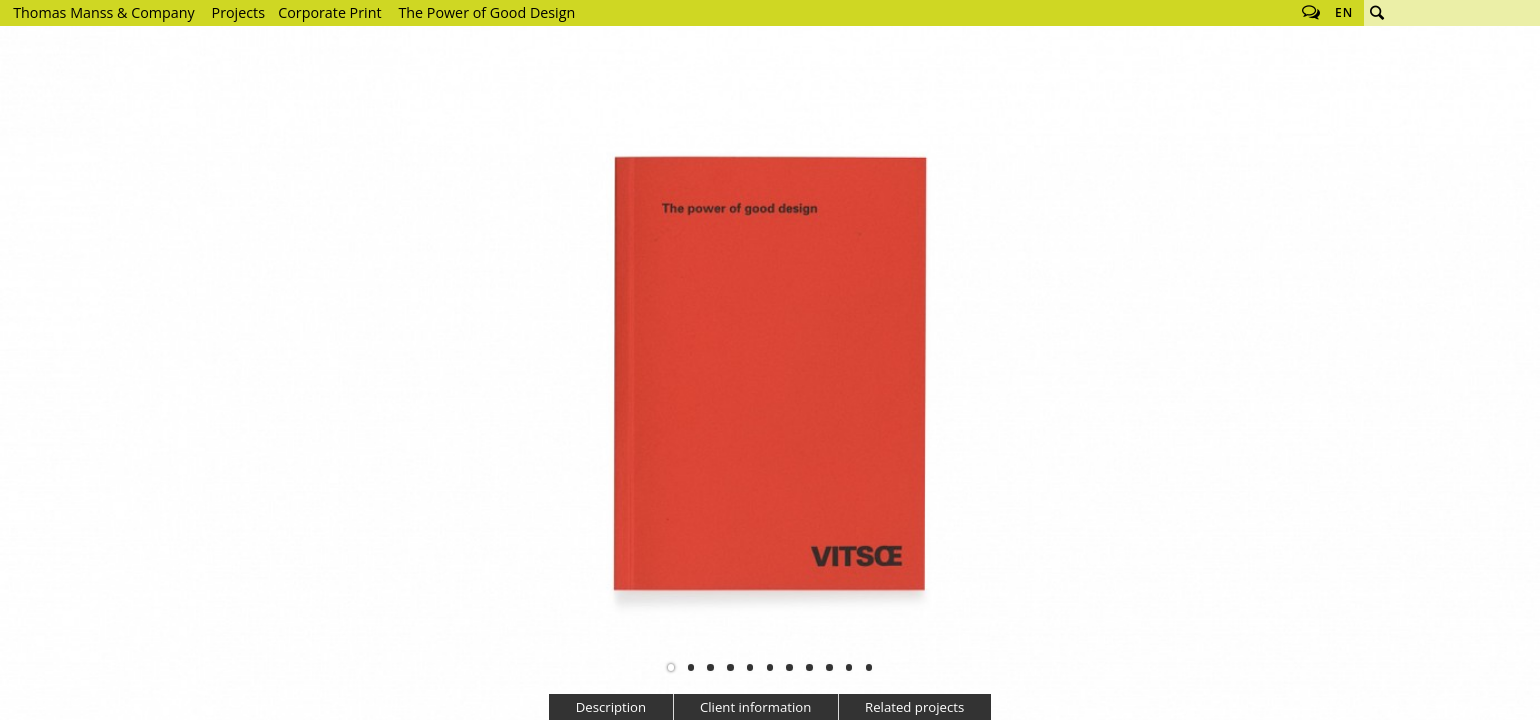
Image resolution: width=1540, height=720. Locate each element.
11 (869, 667)
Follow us (1311, 13)
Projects (238, 12)
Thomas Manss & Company (103, 12)
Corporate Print (329, 12)
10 (849, 667)
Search (1377, 13)
